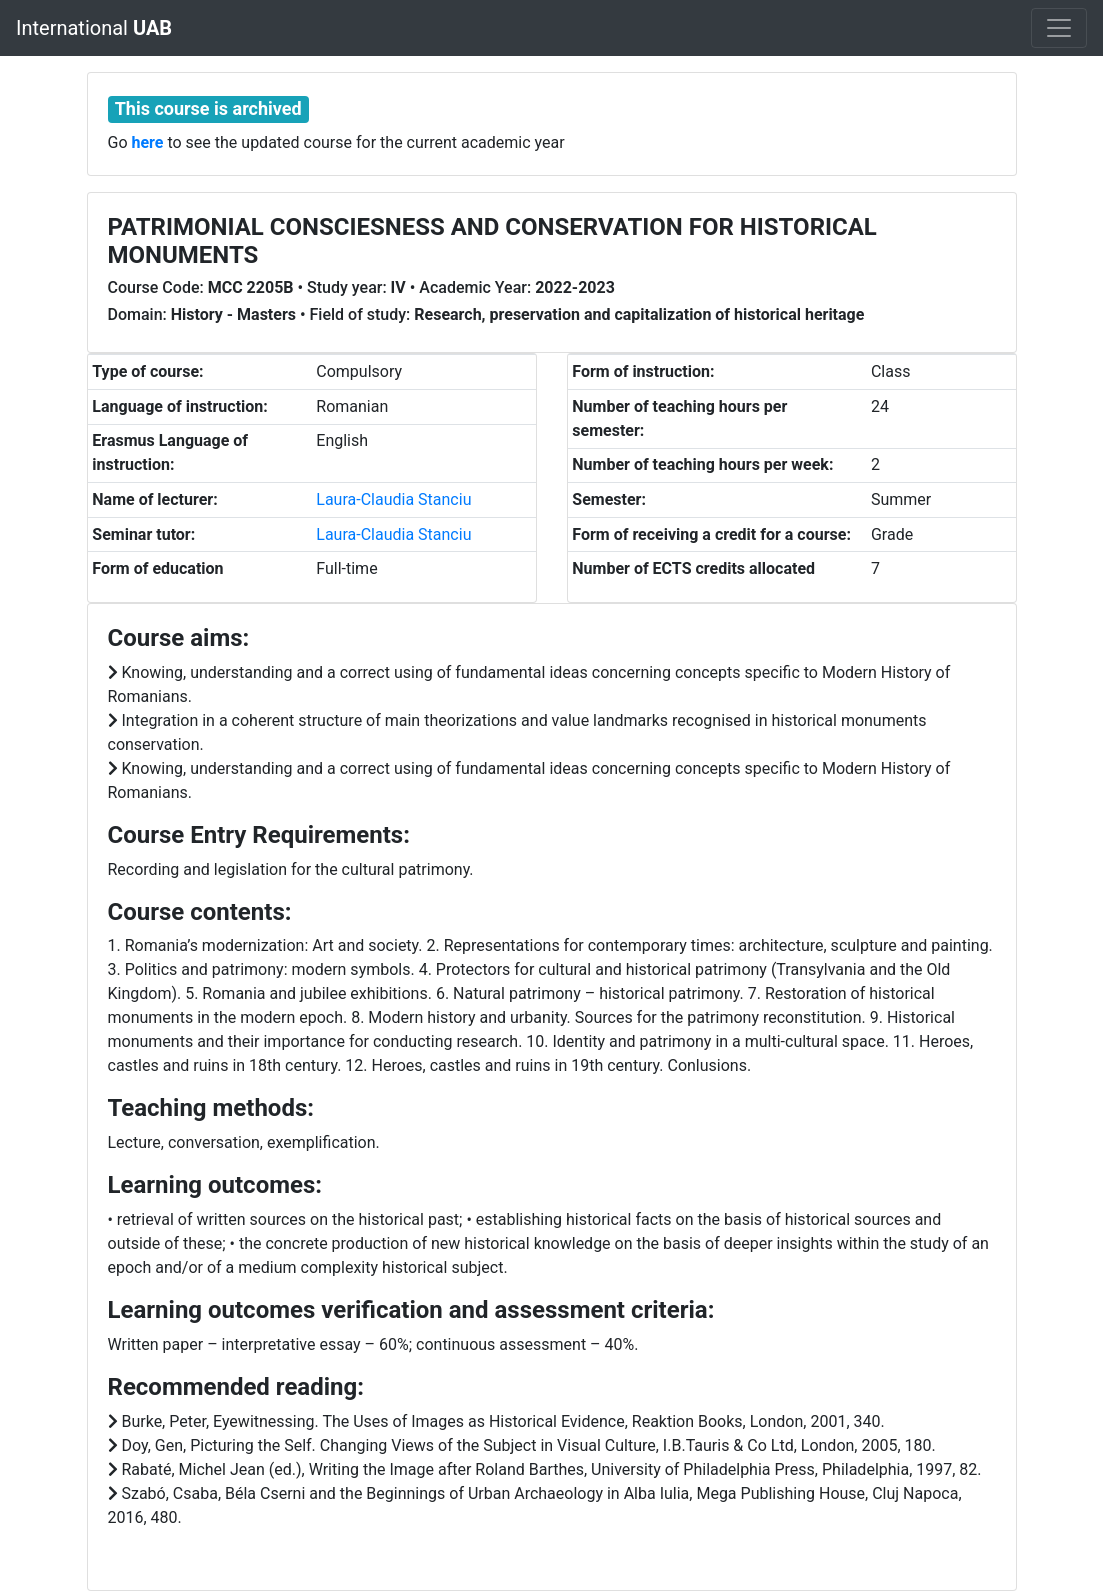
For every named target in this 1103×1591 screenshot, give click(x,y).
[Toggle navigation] (1059, 28)
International (94, 28)
